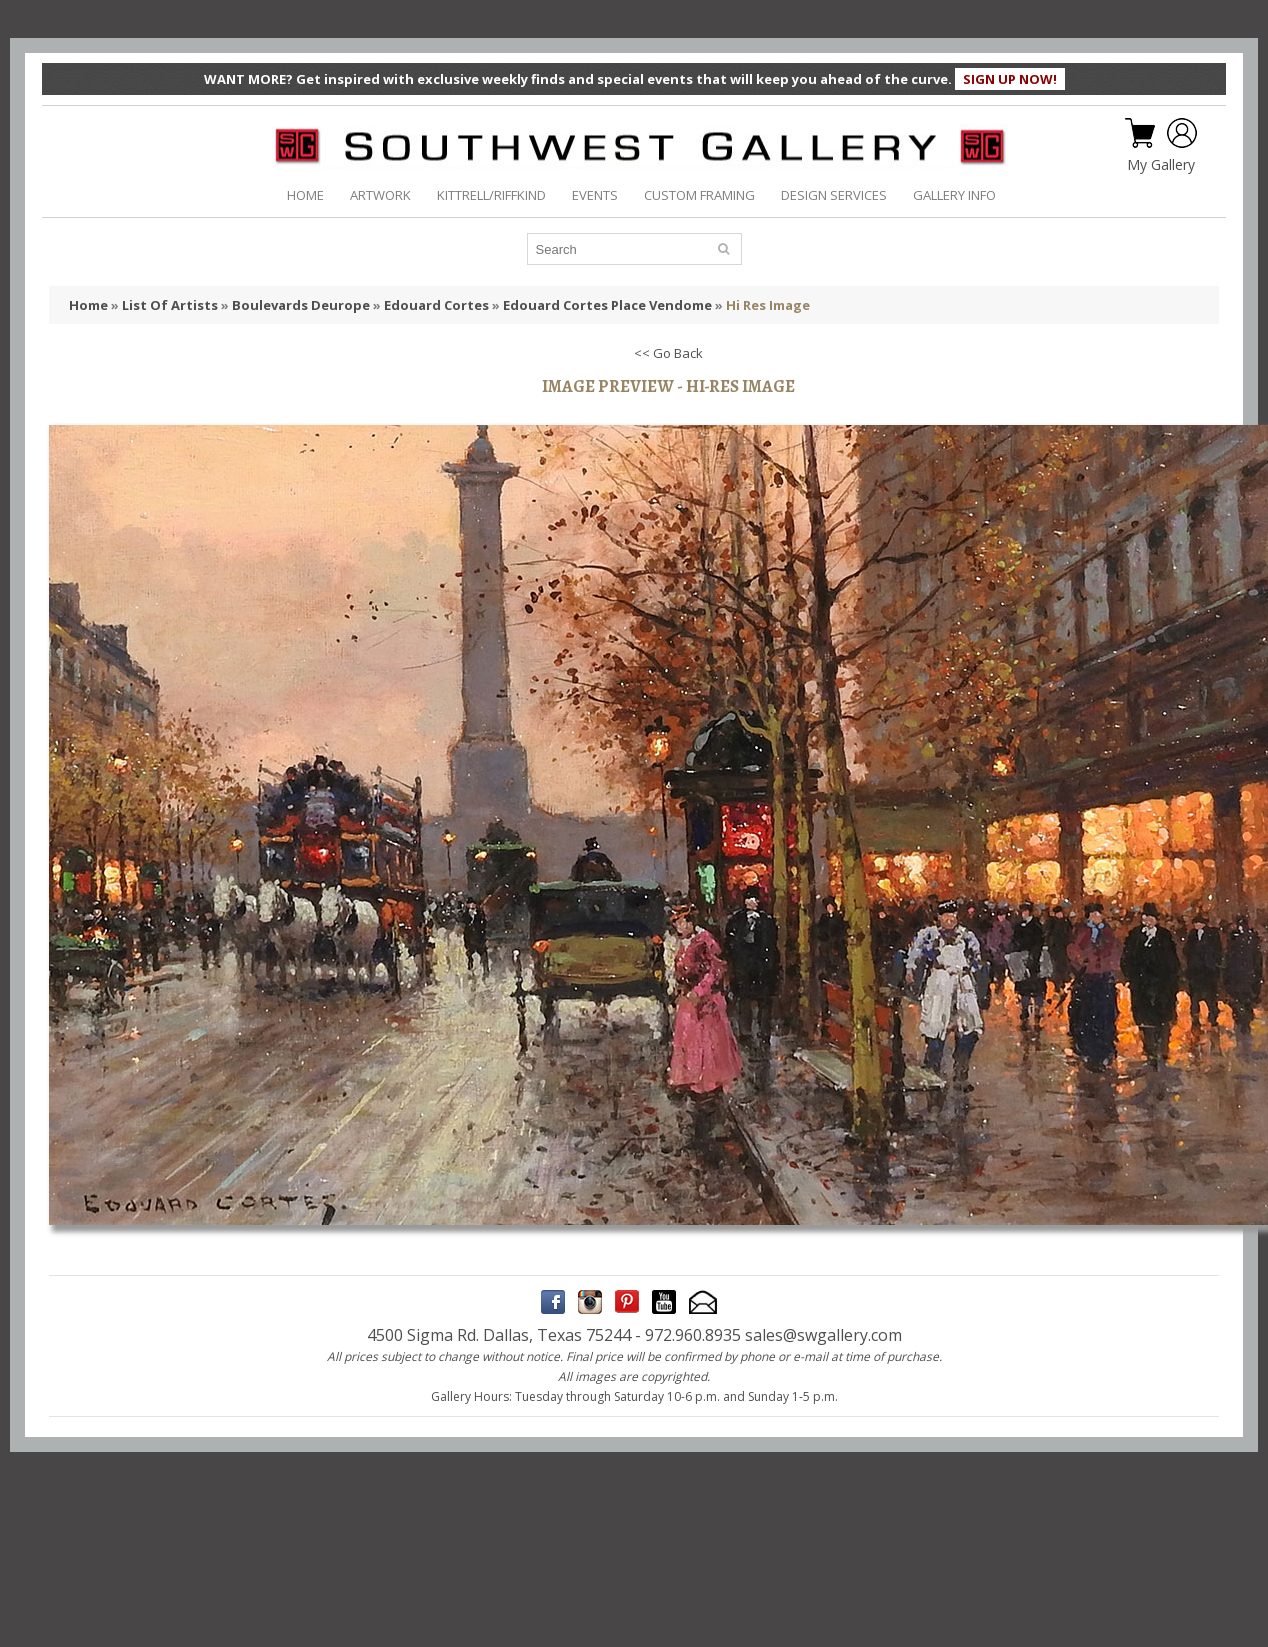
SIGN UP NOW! (1010, 79)
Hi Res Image (768, 305)
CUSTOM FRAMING (699, 195)
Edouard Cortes (436, 305)
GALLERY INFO (954, 195)
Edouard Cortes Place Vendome (607, 305)
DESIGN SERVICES (834, 195)
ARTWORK (380, 195)
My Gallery (1161, 165)
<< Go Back (668, 353)
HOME (305, 195)
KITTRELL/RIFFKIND (491, 195)
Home (88, 305)
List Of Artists (170, 305)
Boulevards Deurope (301, 305)
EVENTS (595, 195)
